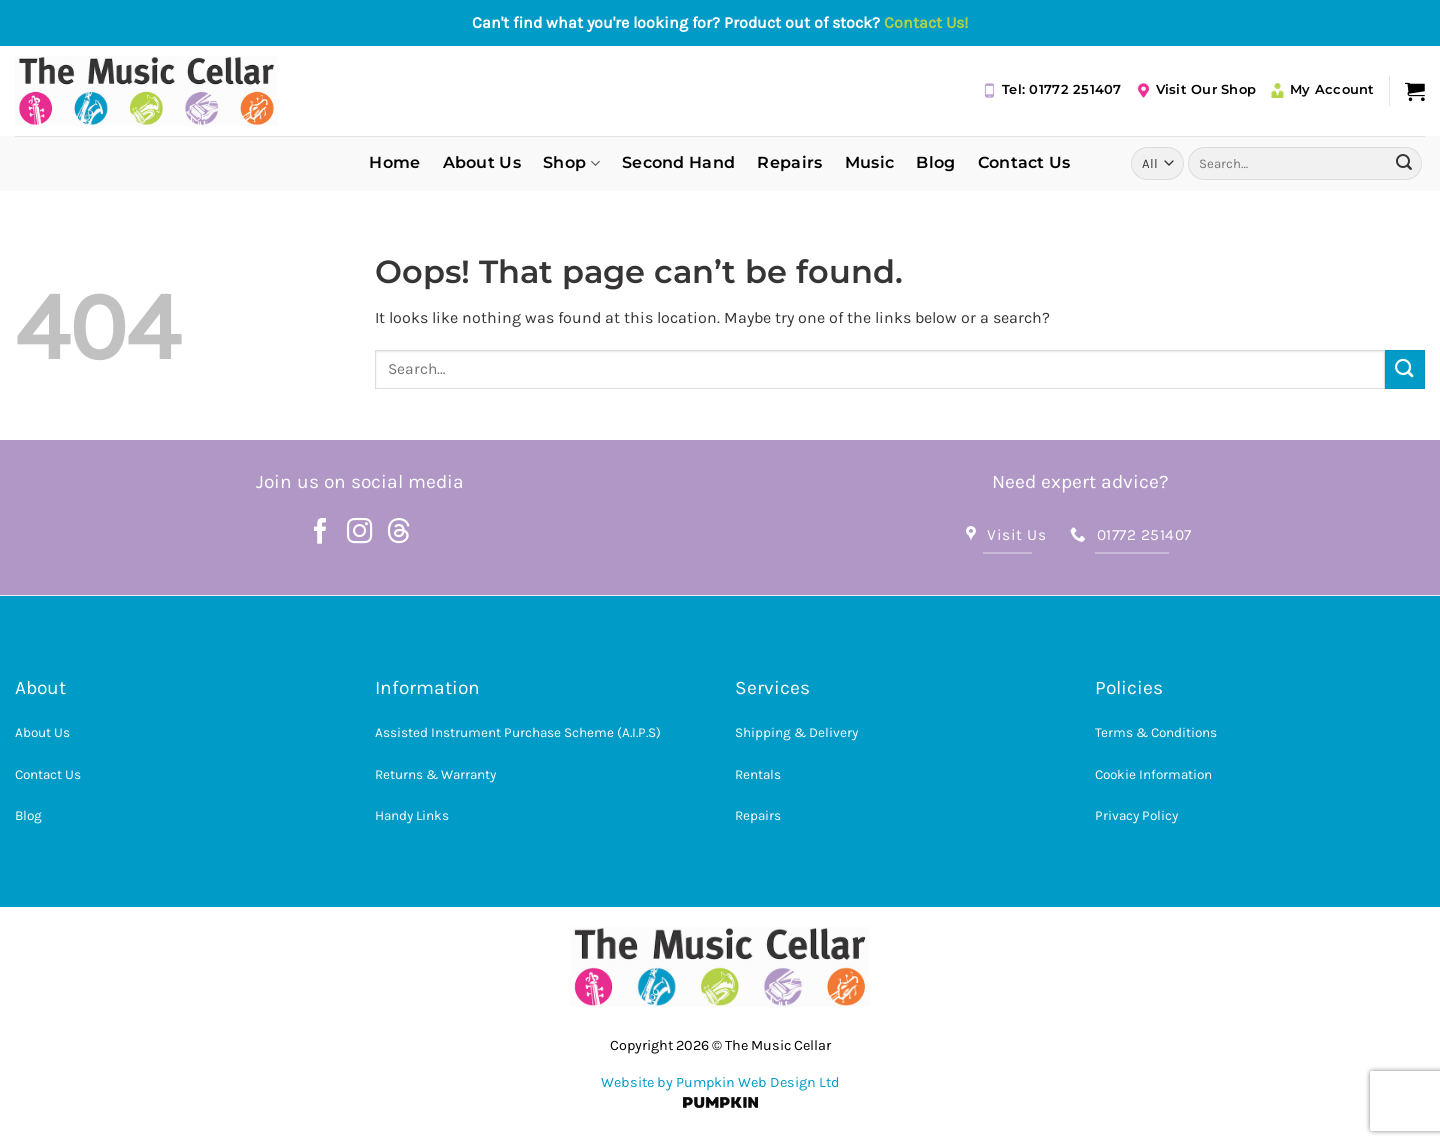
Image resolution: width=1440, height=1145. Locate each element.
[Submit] (1404, 163)
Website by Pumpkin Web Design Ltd (720, 1082)
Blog (935, 162)
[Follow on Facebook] (321, 533)
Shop (571, 163)
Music (870, 162)
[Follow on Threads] (399, 533)
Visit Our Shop (1196, 90)
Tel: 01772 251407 (1051, 90)
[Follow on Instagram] (360, 533)
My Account (1322, 90)
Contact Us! (926, 22)
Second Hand (679, 162)
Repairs (789, 162)
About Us (482, 162)
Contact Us (1024, 162)
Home (394, 162)
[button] (1415, 91)
